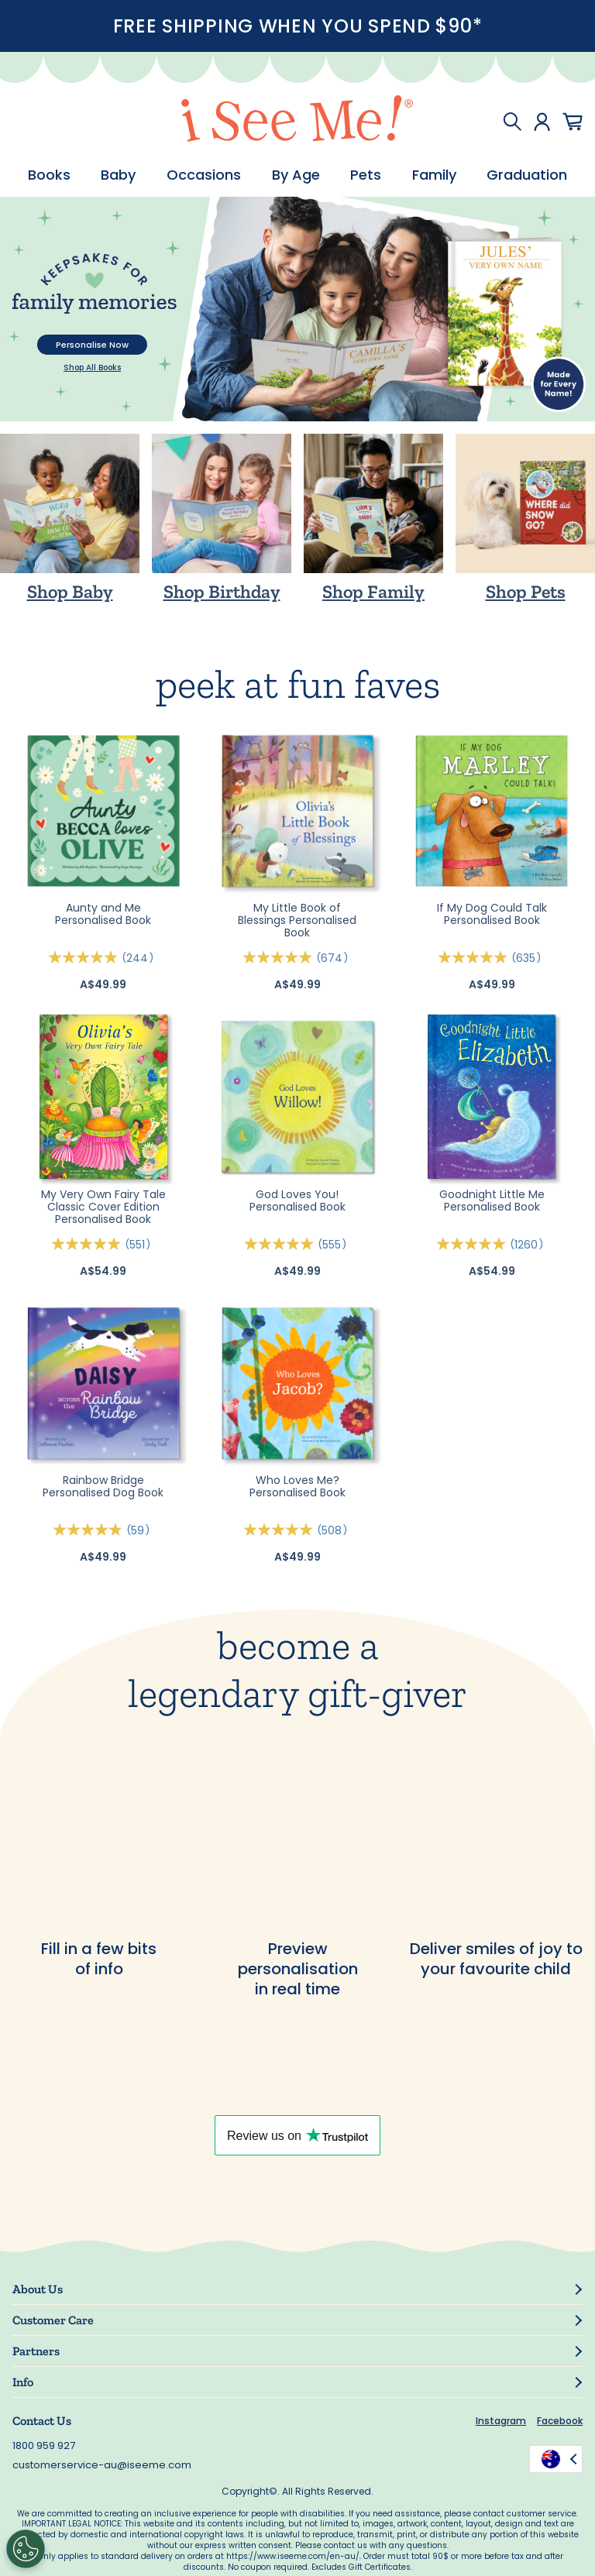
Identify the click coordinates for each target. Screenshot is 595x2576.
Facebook (560, 2420)
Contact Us (41, 2420)
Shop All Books (92, 367)
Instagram (501, 2420)
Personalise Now (92, 344)
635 (529, 958)
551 (140, 1244)
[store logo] (297, 121)
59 (140, 1530)
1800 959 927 (43, 2445)
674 (335, 958)
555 (334, 1244)
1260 (529, 1244)
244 (140, 958)
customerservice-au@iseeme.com (101, 2465)
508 (335, 1530)
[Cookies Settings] (25, 2549)
